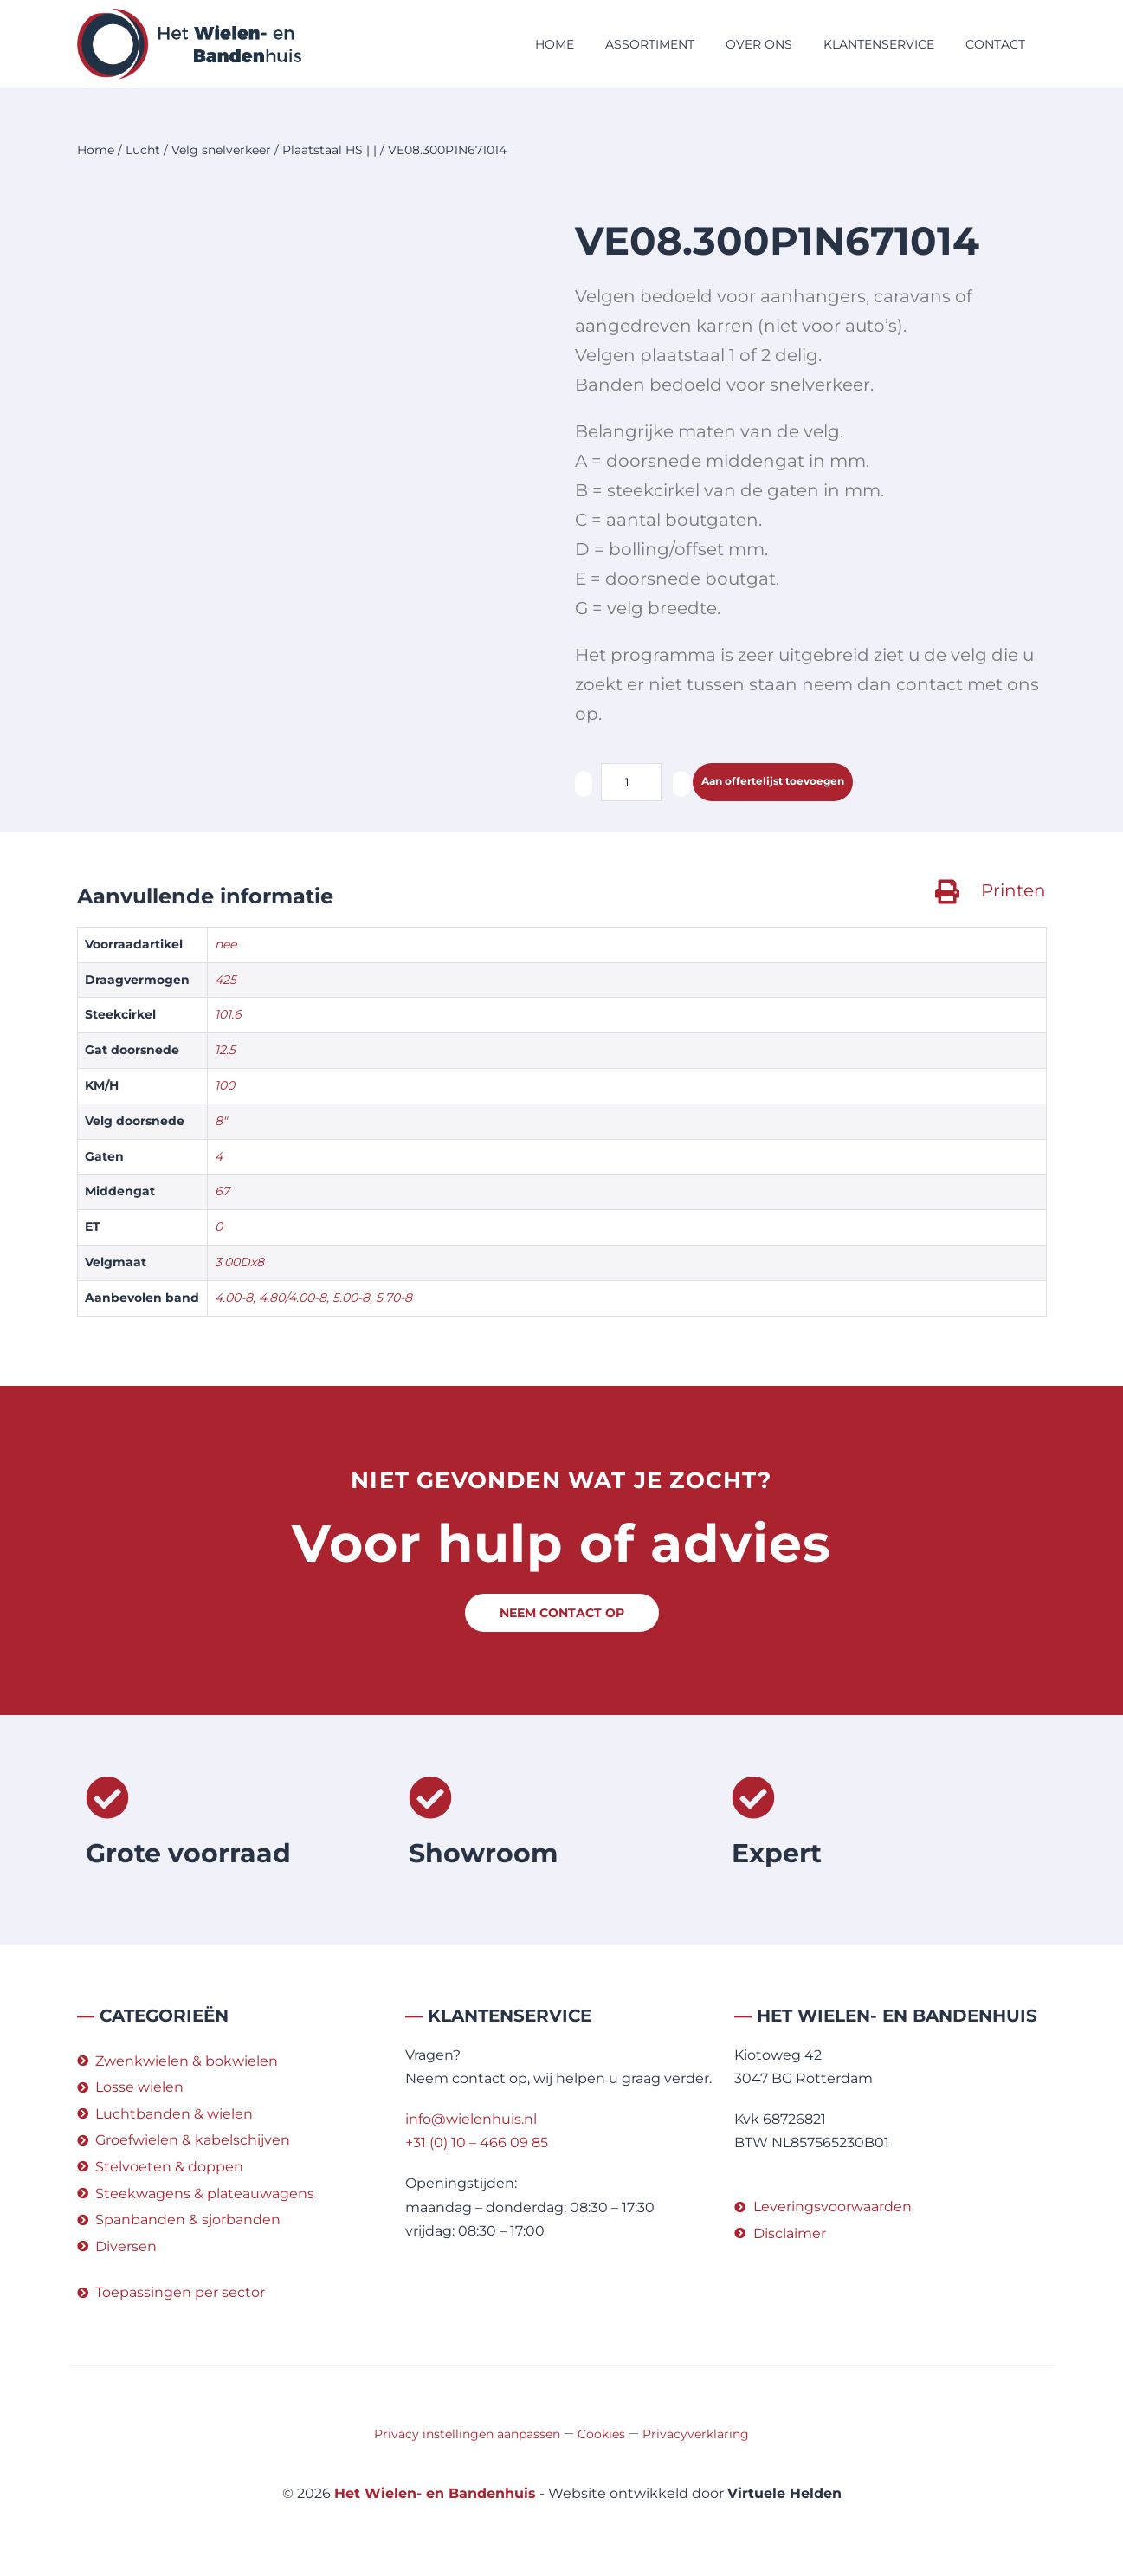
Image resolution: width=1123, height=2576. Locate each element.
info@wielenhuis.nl (471, 2121)
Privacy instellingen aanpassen (467, 2435)
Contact (995, 44)
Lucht (143, 150)
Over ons (759, 44)
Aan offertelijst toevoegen (796, 782)
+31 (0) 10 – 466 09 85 (476, 2144)
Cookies (601, 2435)
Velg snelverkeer (221, 150)
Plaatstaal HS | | (329, 150)
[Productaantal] (631, 782)
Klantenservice (878, 44)
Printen (1013, 892)
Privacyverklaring (695, 2435)
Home (554, 44)
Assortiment (649, 44)
